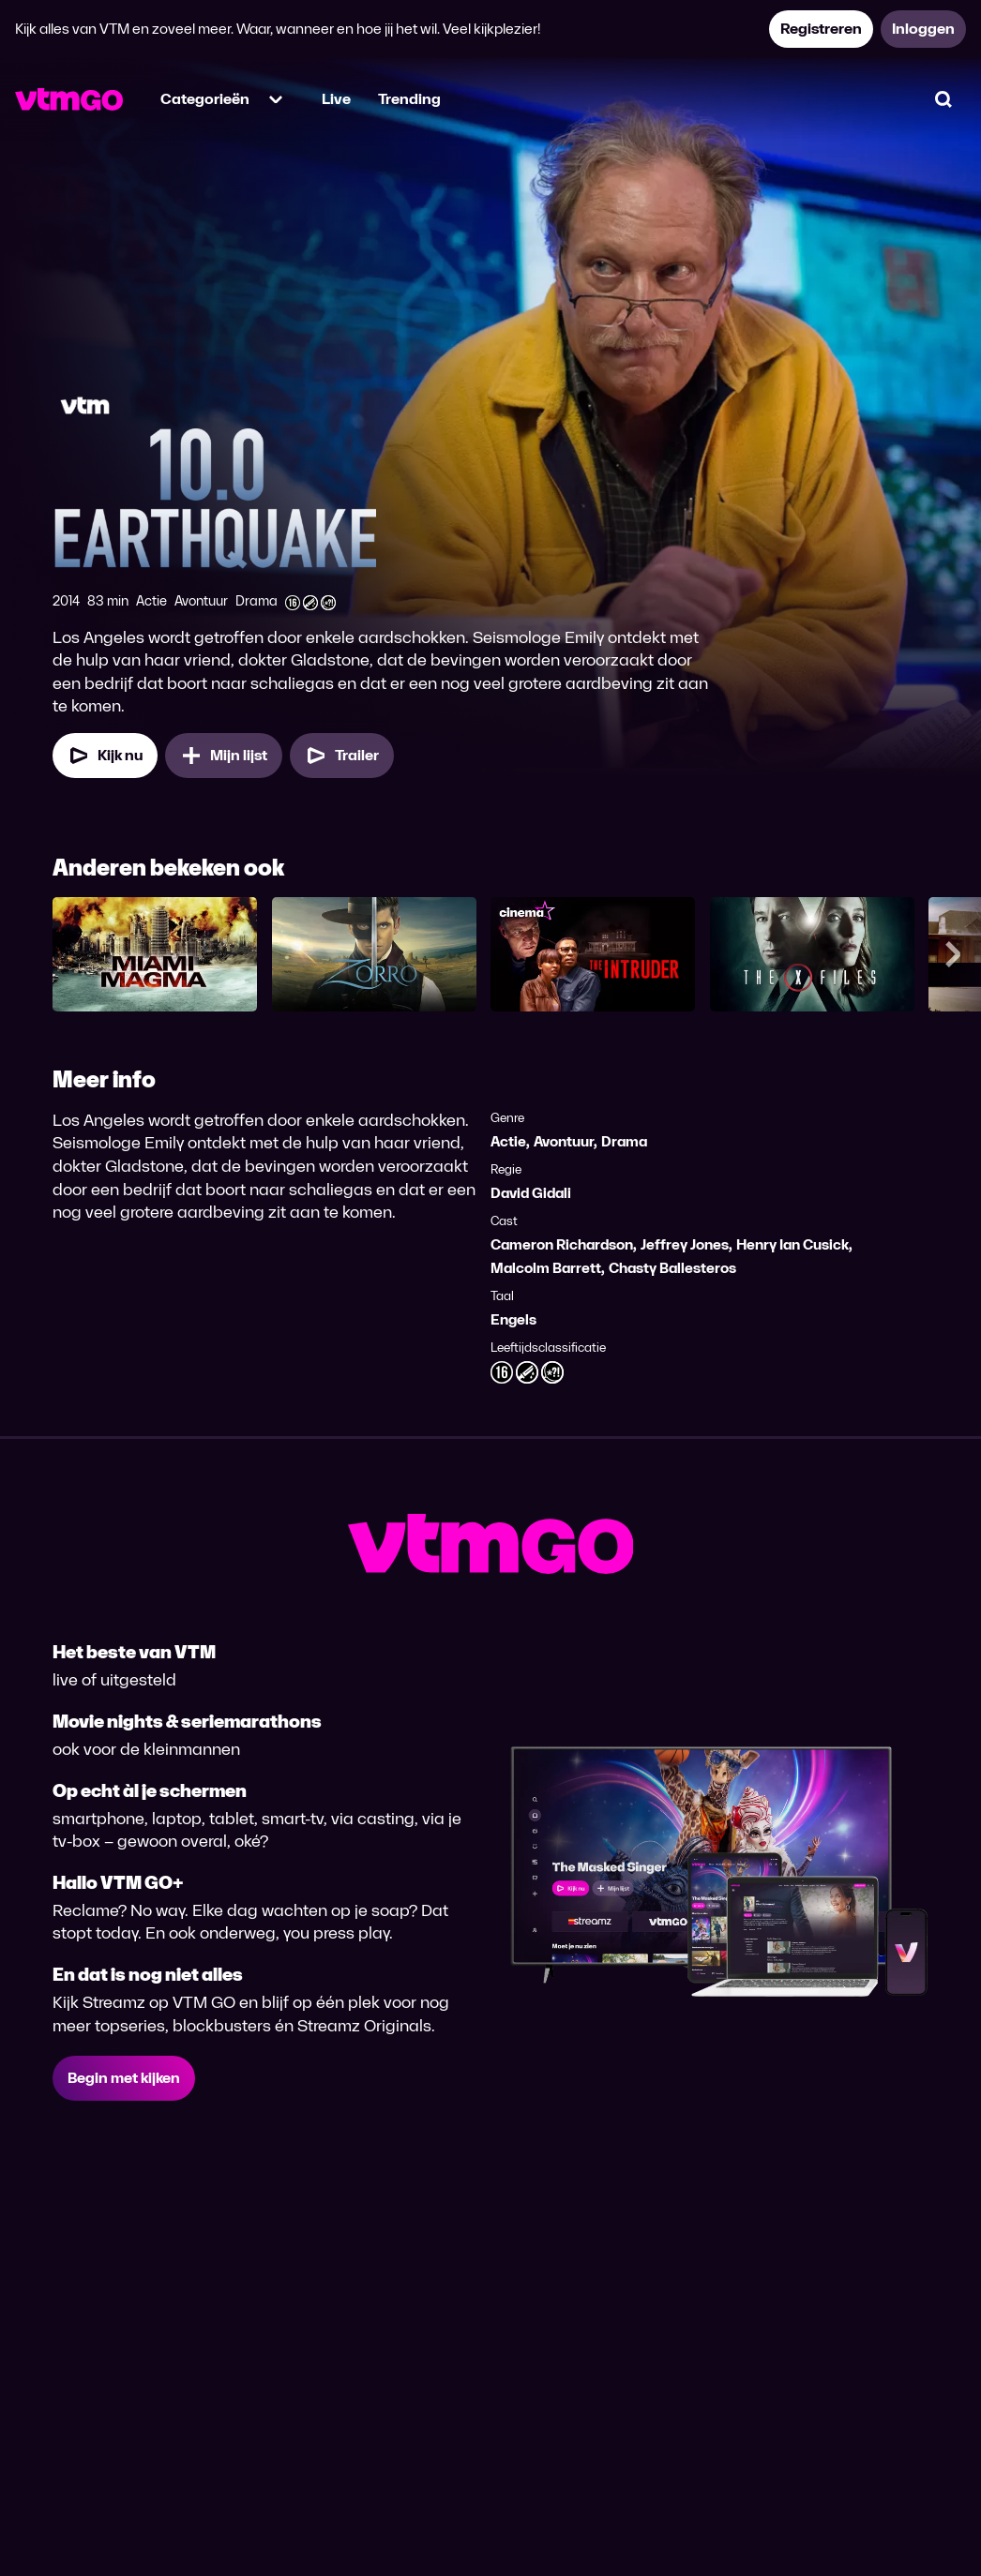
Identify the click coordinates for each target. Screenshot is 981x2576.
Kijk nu (105, 755)
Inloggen (923, 28)
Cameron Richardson (561, 1244)
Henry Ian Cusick (792, 1244)
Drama (624, 1141)
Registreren (821, 28)
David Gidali (530, 1193)
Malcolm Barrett (545, 1268)
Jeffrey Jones (685, 1244)
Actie (508, 1141)
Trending (409, 99)
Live (336, 99)
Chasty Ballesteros (672, 1268)
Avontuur (564, 1141)
